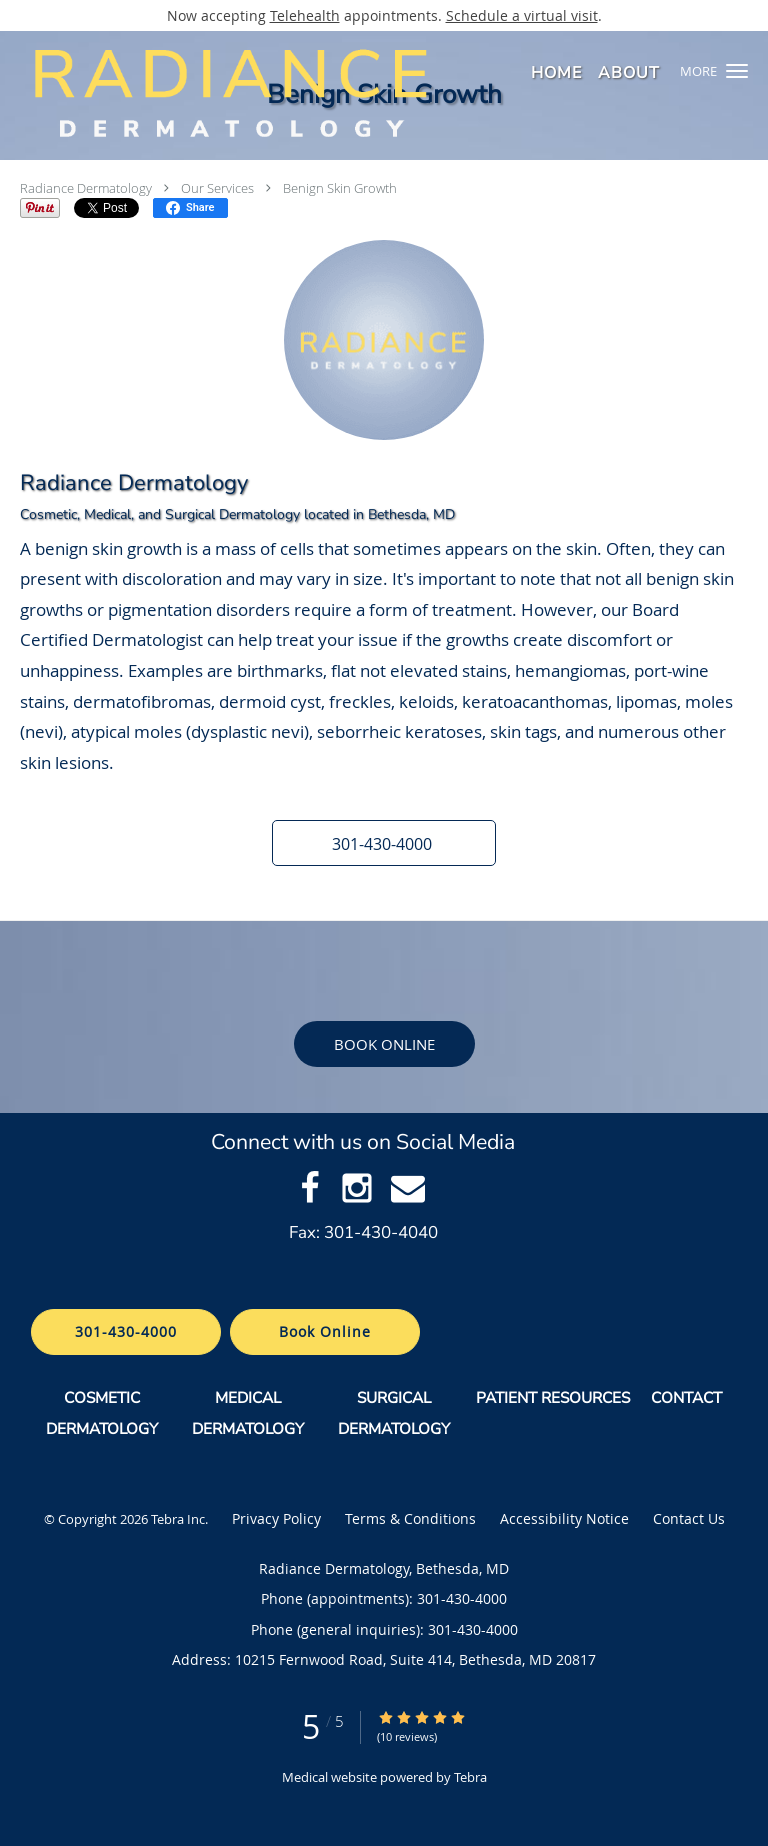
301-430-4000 (126, 1331)
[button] (737, 71)
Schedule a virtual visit (522, 15)
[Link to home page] (318, 92)
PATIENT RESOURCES (553, 1397)
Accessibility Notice (564, 1518)
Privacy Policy (276, 1518)
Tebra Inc (178, 1519)
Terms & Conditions (410, 1518)
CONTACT (688, 1397)
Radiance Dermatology (86, 188)
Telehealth (305, 15)
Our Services (217, 188)
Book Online (384, 1044)
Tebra (470, 1777)
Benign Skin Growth (340, 188)
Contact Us (689, 1518)
